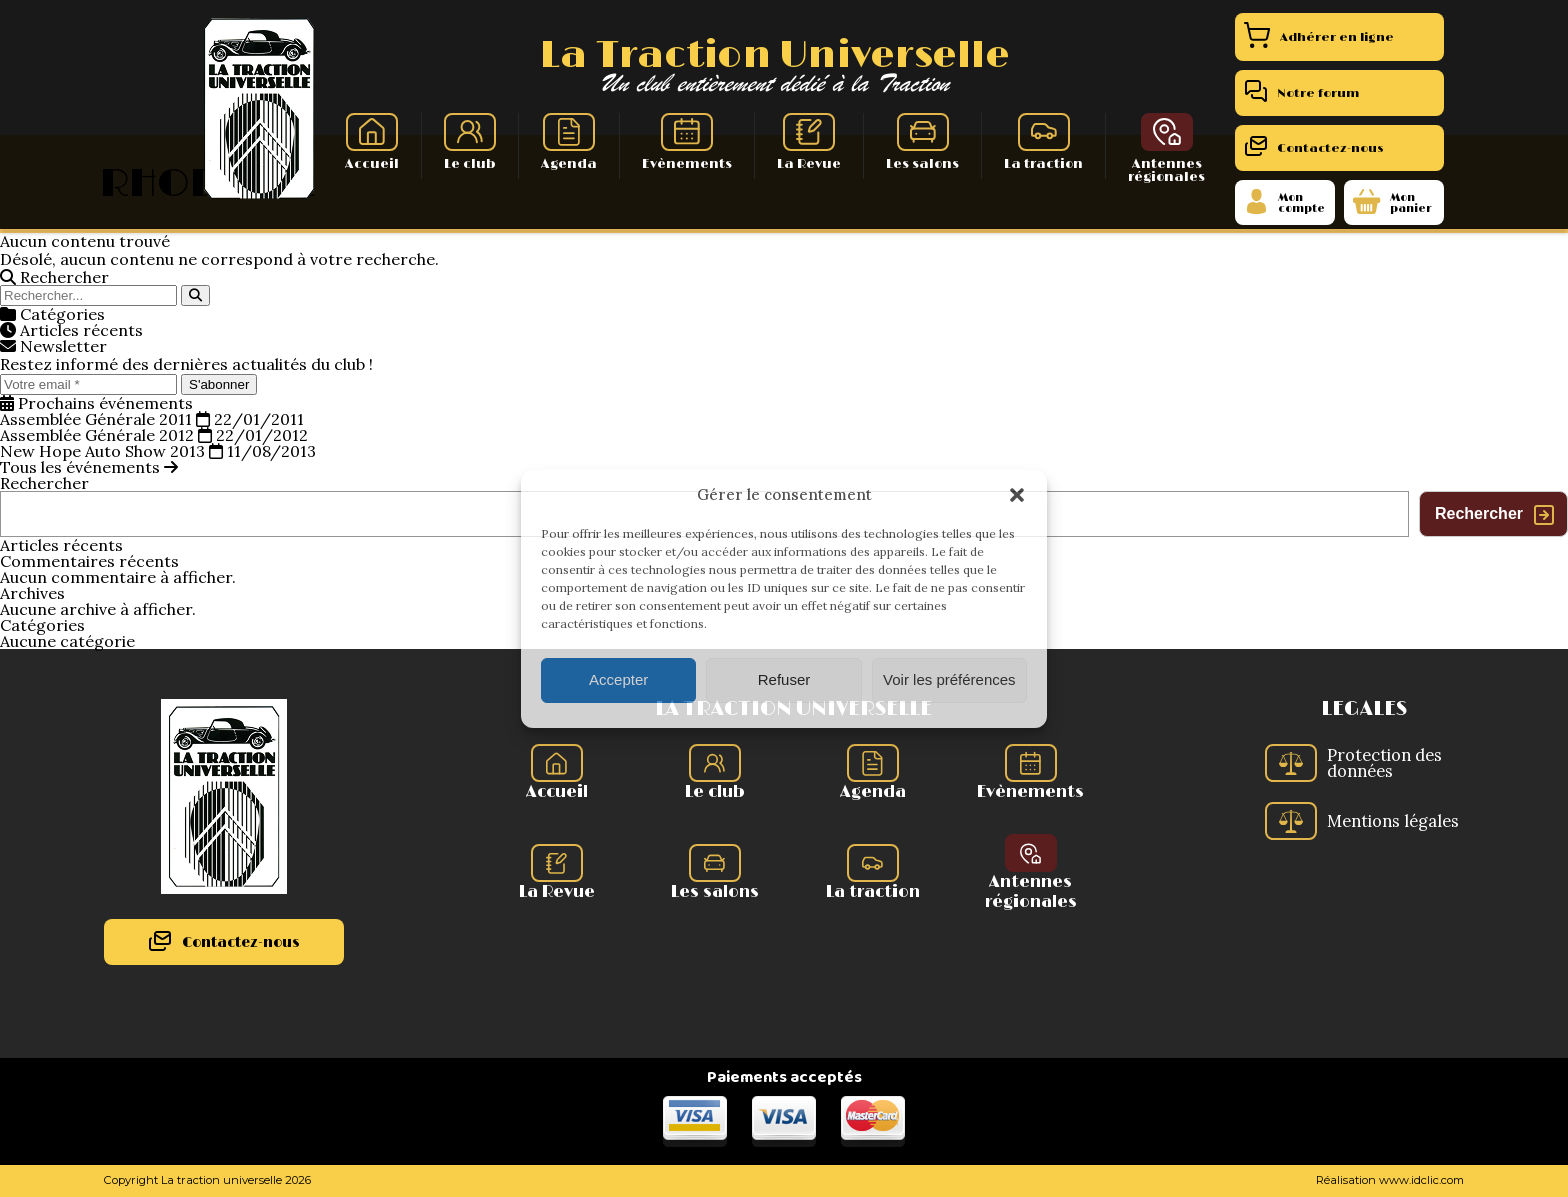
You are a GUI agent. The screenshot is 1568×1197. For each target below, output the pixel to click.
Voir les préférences (949, 679)
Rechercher (44, 483)
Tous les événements (89, 467)
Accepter (618, 679)
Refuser (784, 679)
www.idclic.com (1421, 1180)
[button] (1017, 495)
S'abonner (219, 384)
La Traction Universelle (775, 55)
